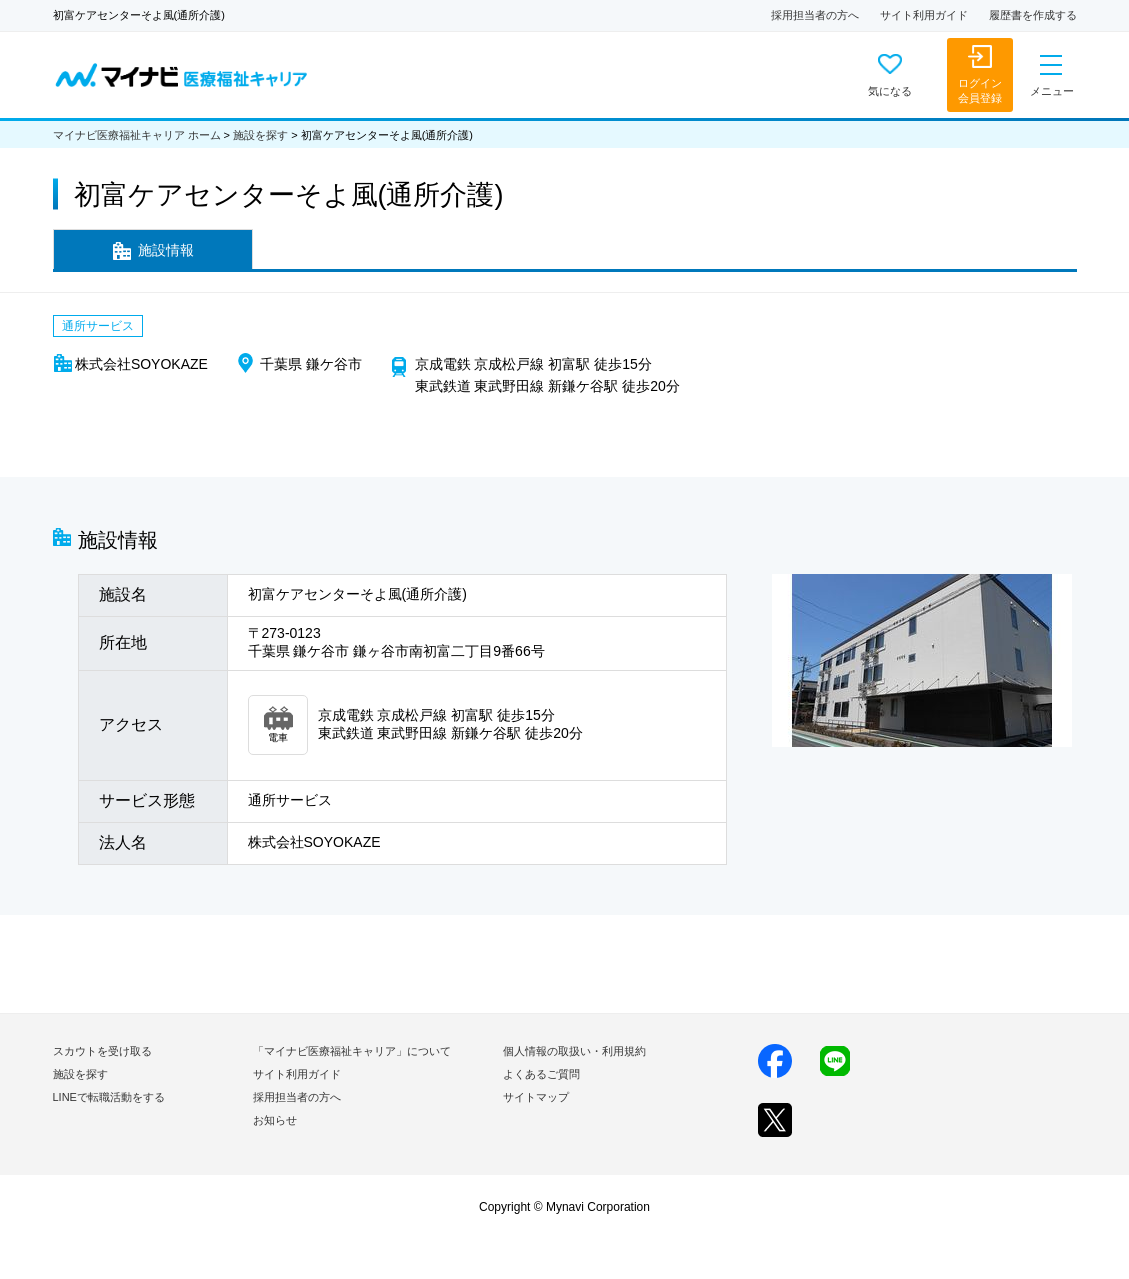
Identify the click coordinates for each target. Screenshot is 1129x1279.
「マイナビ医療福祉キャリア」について (352, 1051)
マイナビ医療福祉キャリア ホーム (137, 135)
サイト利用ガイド (924, 15)
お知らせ (275, 1120)
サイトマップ (536, 1097)
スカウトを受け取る (102, 1051)
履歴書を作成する (1033, 15)
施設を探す (260, 135)
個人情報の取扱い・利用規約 (574, 1051)
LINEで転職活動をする (109, 1097)
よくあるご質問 (541, 1074)
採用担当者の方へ (815, 15)
